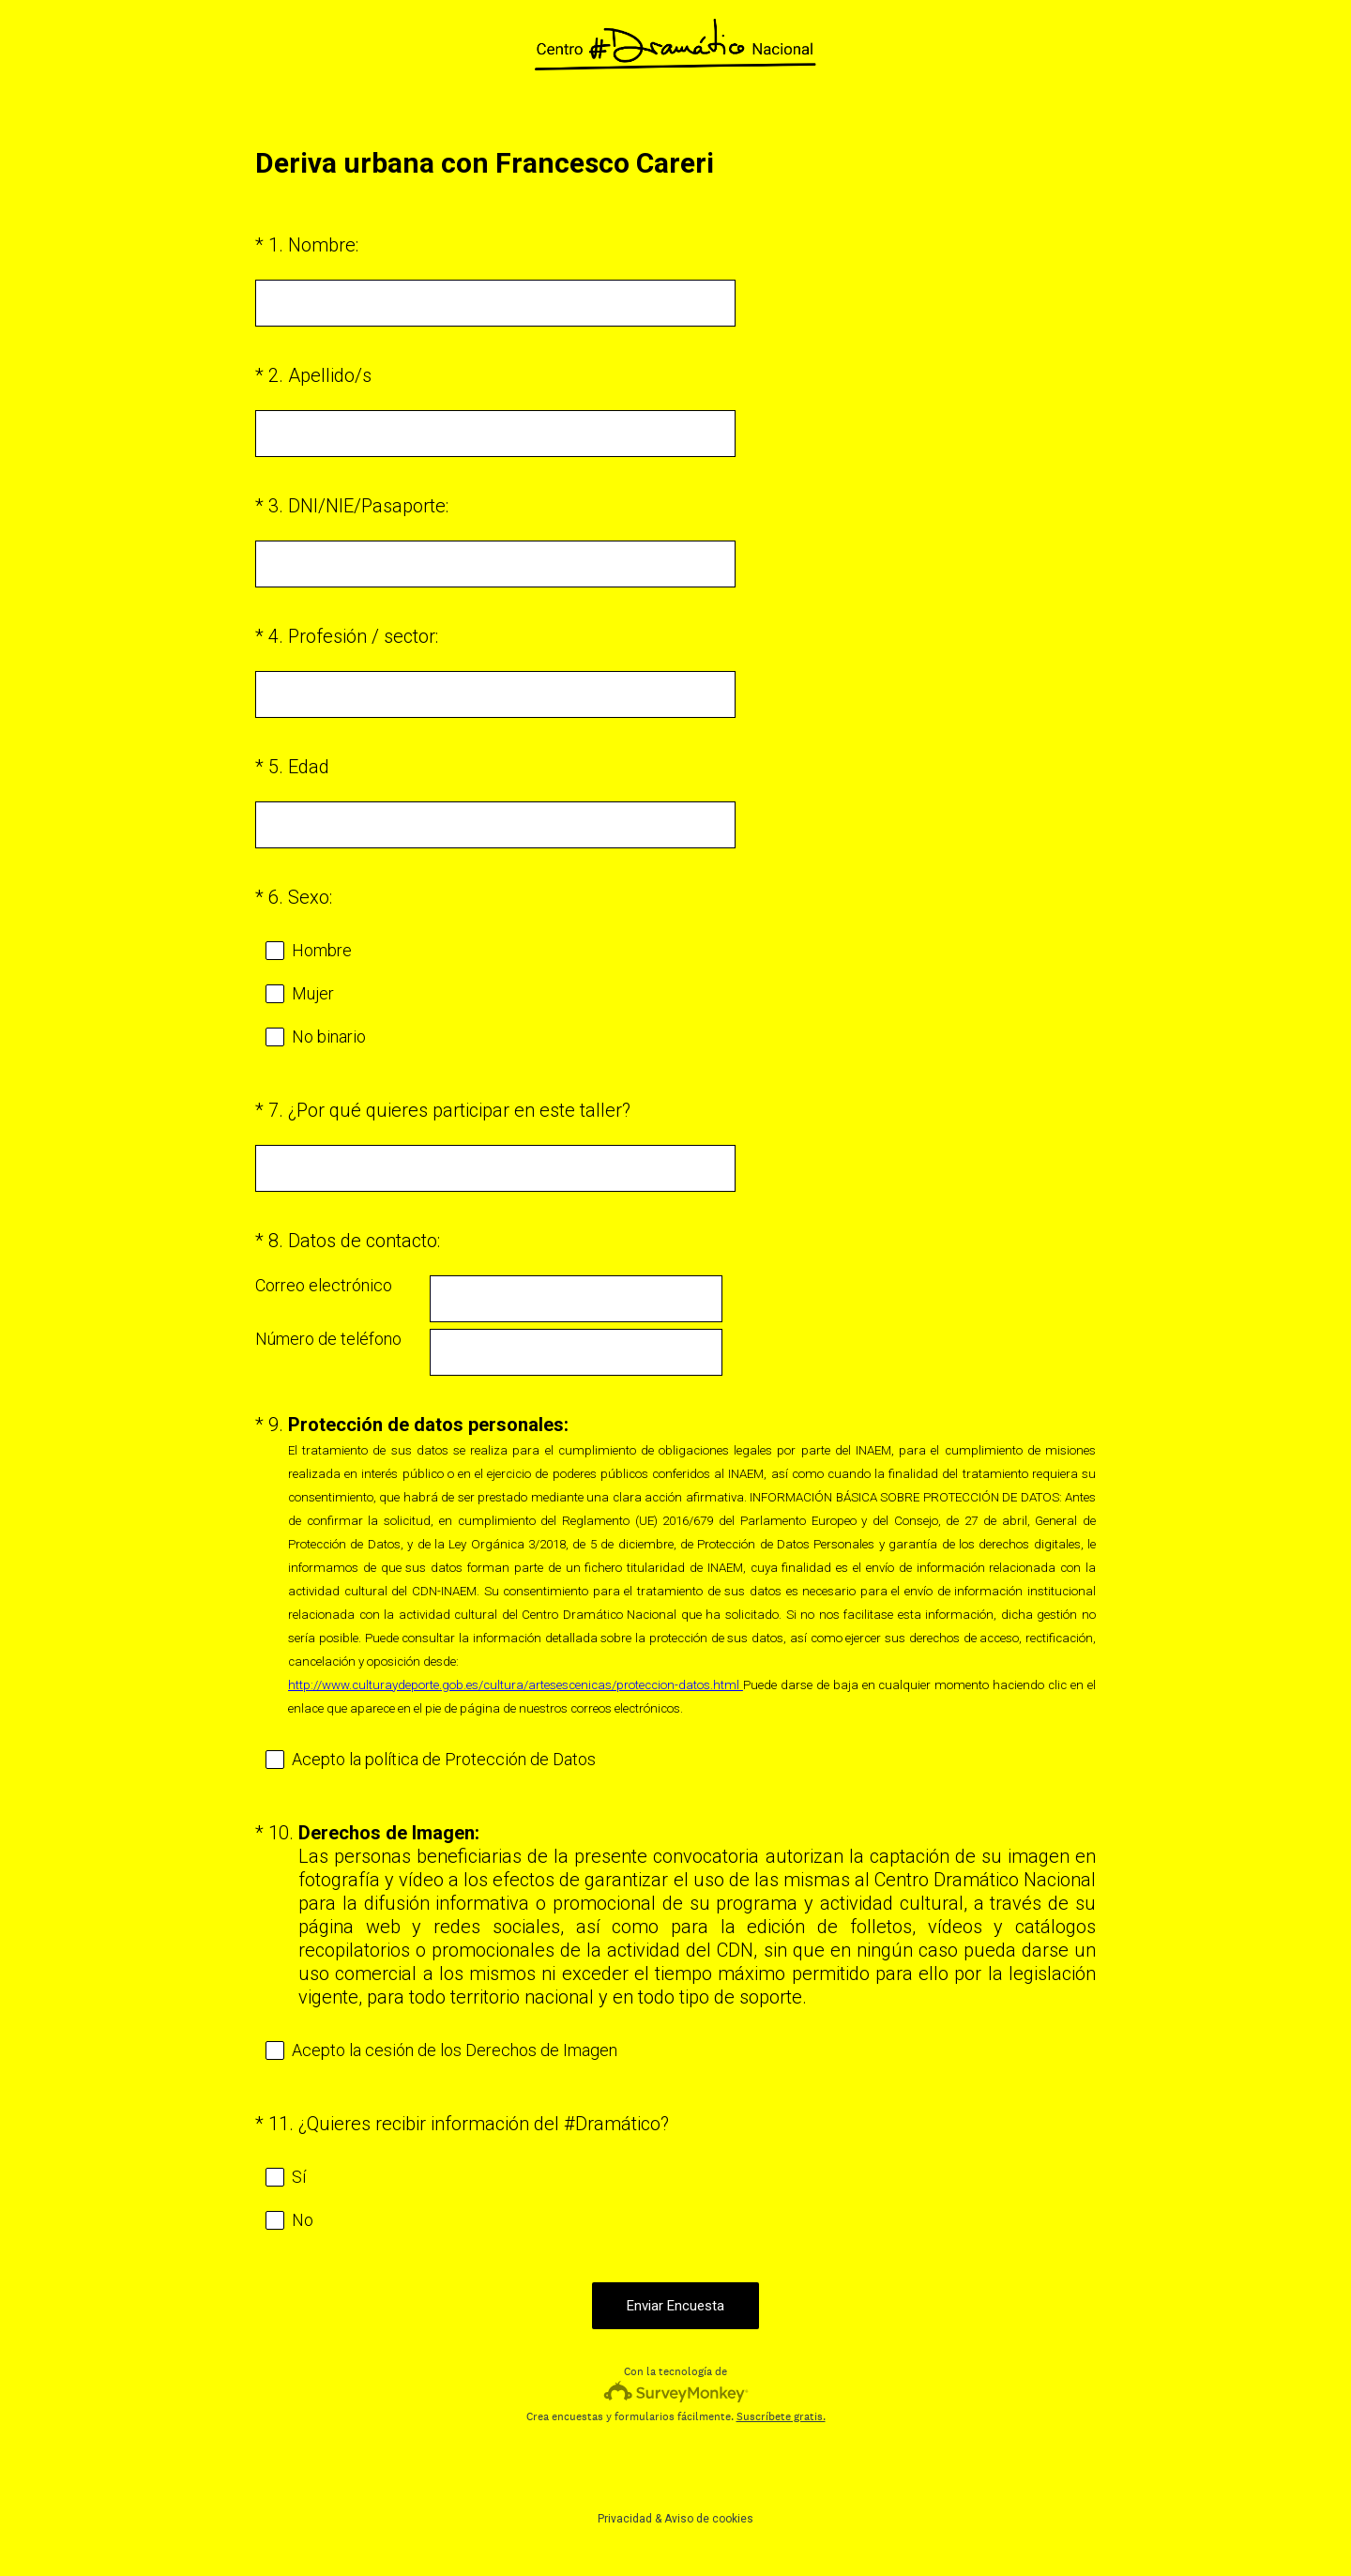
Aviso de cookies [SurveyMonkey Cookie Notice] (708, 2518)
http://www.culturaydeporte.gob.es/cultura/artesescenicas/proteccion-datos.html (515, 1685)
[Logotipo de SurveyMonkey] (676, 2391)
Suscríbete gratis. (781, 2416)
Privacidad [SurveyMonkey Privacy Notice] (625, 2518)
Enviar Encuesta (675, 2305)
